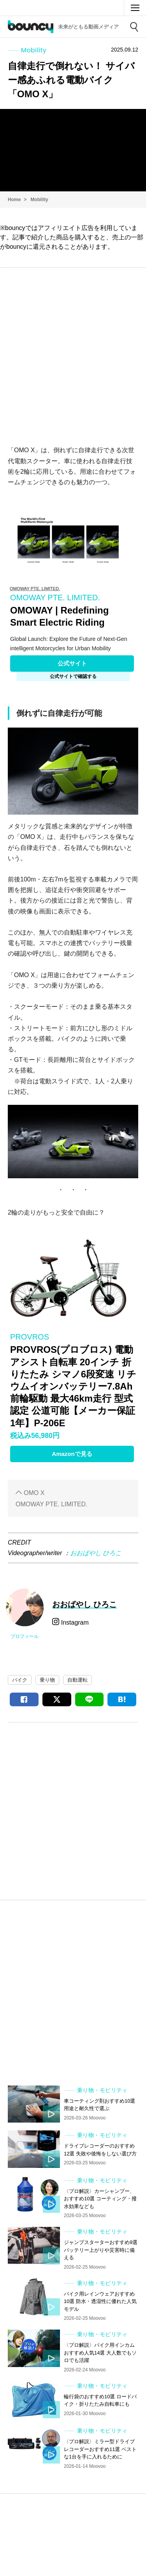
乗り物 (47, 1680)
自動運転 (77, 1680)
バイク (19, 1680)
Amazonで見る (72, 1453)
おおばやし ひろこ (95, 1553)
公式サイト (72, 663)
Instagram (74, 1622)
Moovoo (113, 8)
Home (14, 199)
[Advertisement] (73, 352)
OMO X (34, 1493)
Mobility (39, 199)
